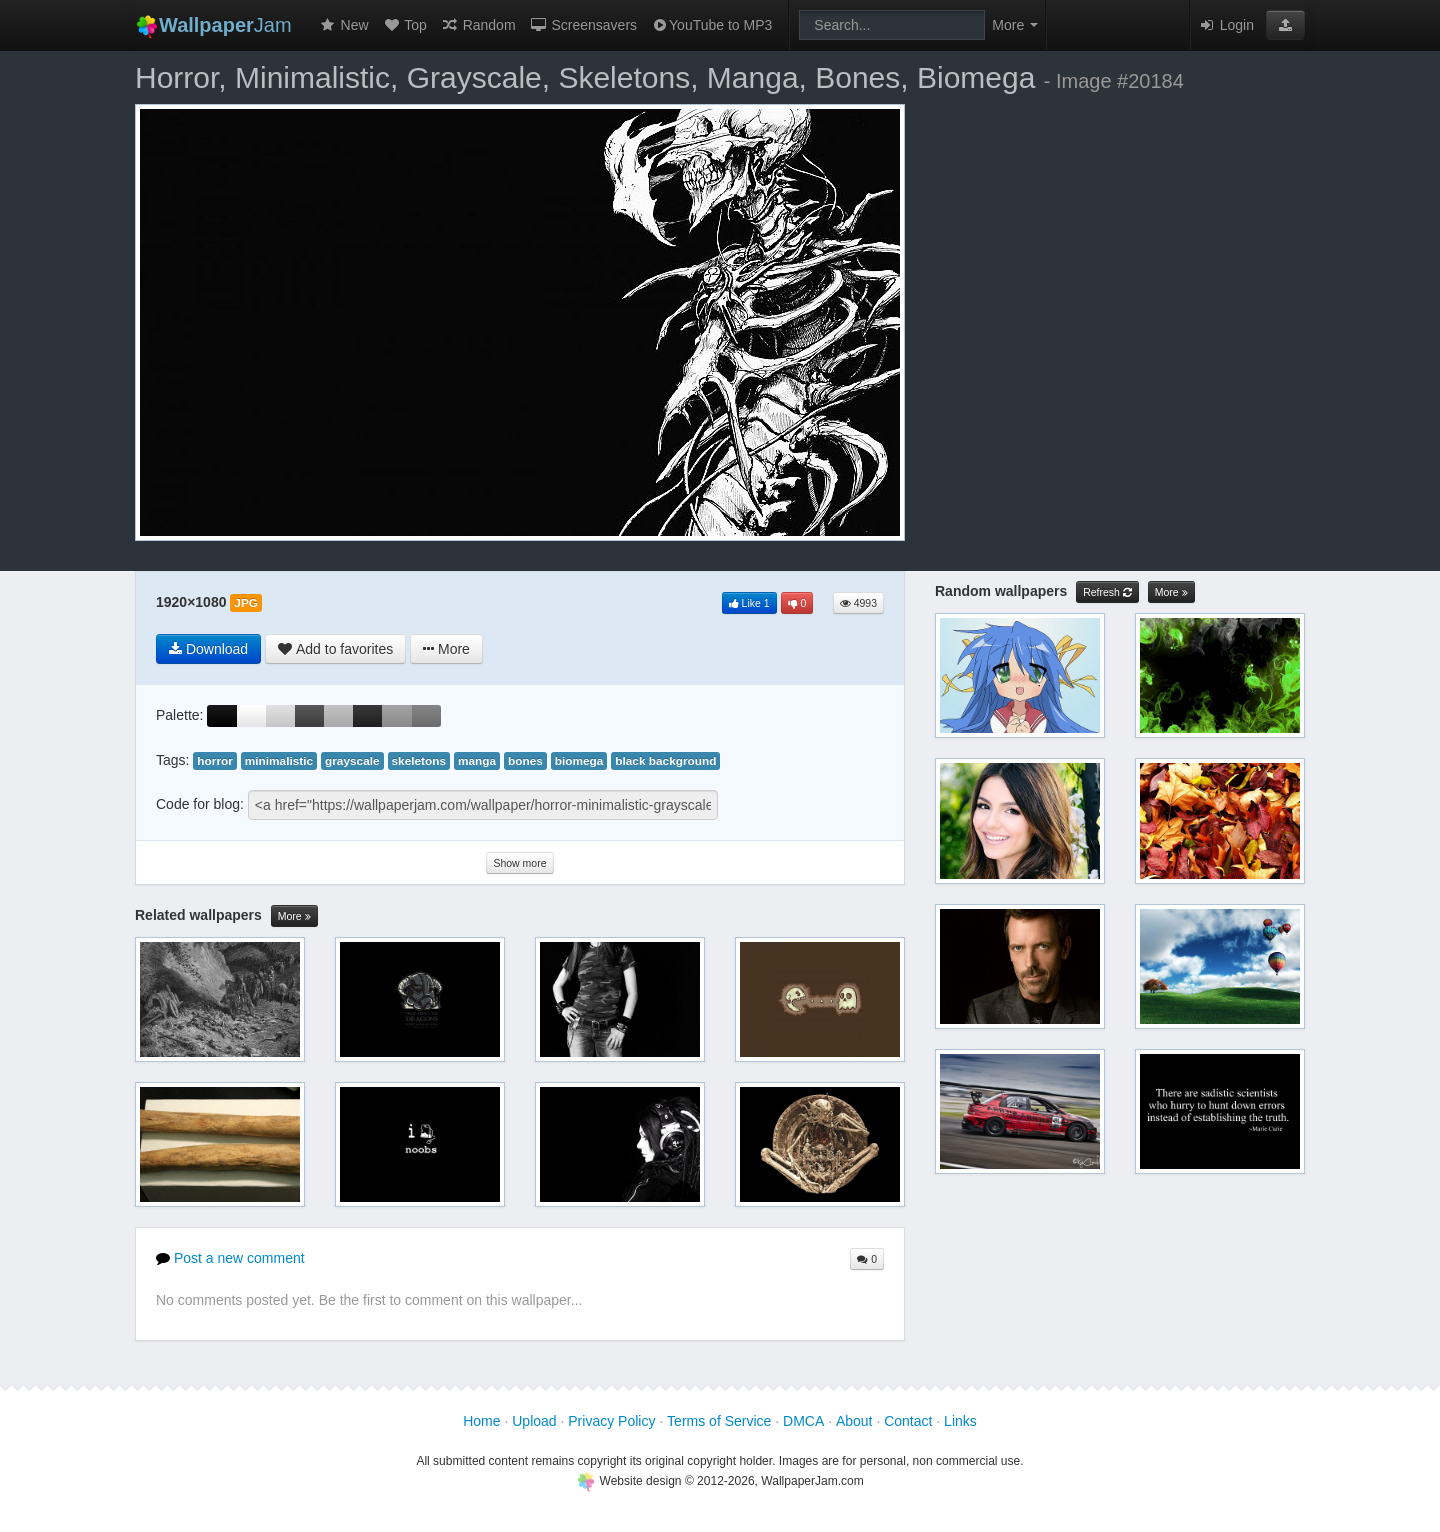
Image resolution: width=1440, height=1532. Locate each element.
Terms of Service (719, 1421)
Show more (519, 863)
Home (481, 1421)
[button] (1285, 25)
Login (1226, 25)
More (294, 916)
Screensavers (583, 25)
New (344, 25)
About (854, 1421)
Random (478, 25)
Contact (908, 1421)
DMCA (803, 1421)
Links (960, 1421)
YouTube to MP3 (711, 25)
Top (405, 25)
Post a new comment (230, 1258)
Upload (534, 1421)
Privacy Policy (611, 1421)
